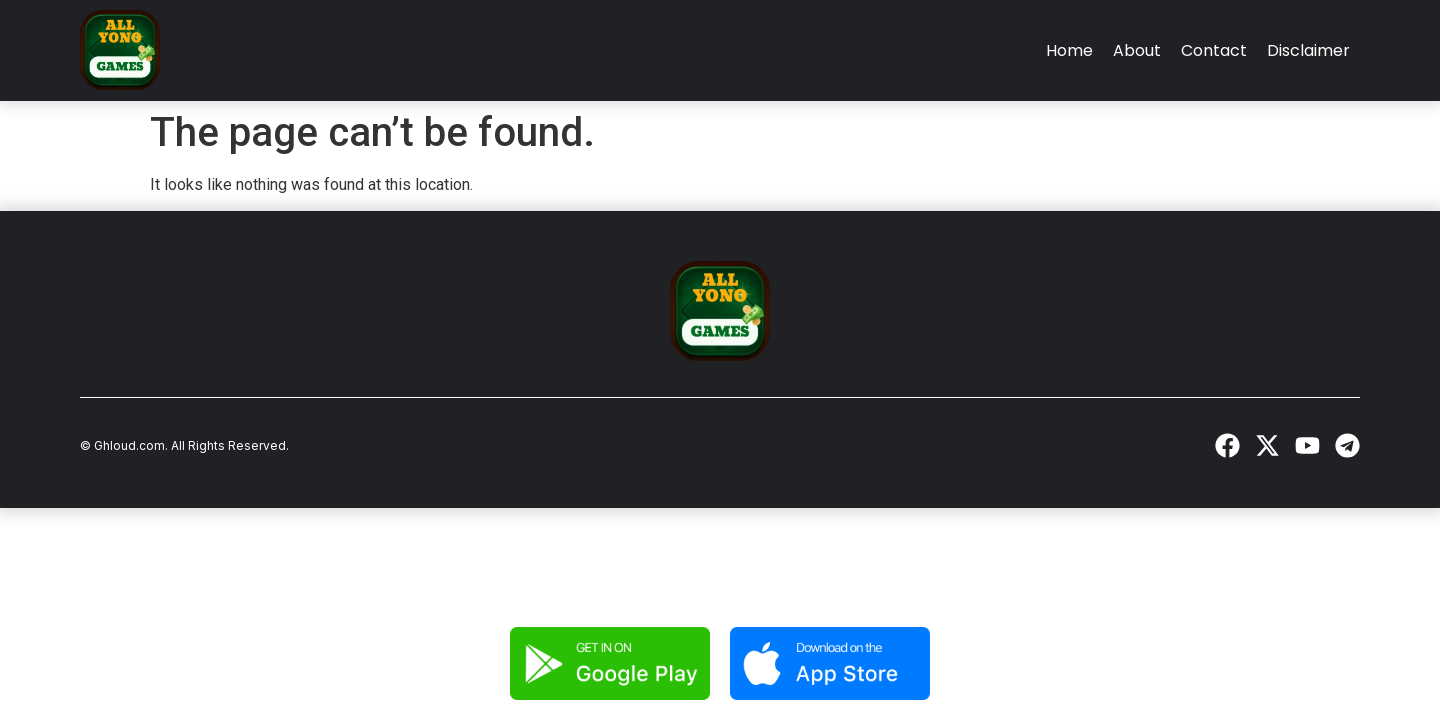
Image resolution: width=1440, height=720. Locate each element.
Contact (1214, 50)
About (1137, 50)
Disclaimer (1308, 50)
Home (1069, 50)
